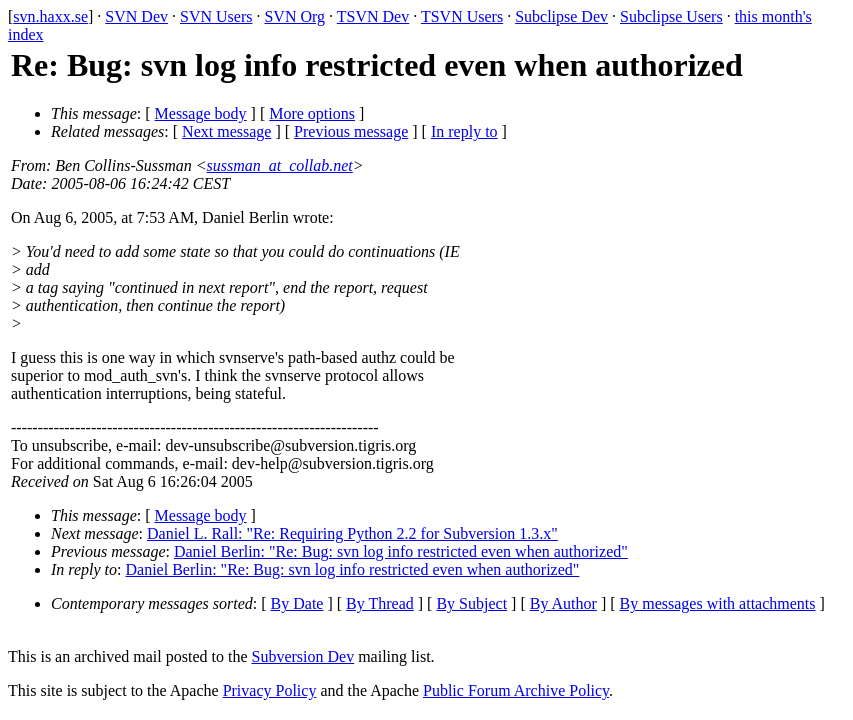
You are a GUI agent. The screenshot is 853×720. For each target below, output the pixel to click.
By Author (563, 603)
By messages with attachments (718, 603)
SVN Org (294, 16)
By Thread (380, 603)
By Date (297, 603)
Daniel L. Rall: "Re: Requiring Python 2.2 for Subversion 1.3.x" (352, 533)
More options (312, 113)
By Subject (471, 603)
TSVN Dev (373, 16)
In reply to (464, 131)
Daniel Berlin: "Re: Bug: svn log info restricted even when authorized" (401, 551)
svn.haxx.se (50, 16)
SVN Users (216, 16)
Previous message (351, 131)
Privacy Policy (270, 690)
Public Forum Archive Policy (516, 690)
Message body (201, 113)
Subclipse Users (671, 16)
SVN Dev (136, 16)
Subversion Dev (303, 656)
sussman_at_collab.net (280, 165)
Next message (226, 131)
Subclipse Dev (561, 16)
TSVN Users (462, 16)
